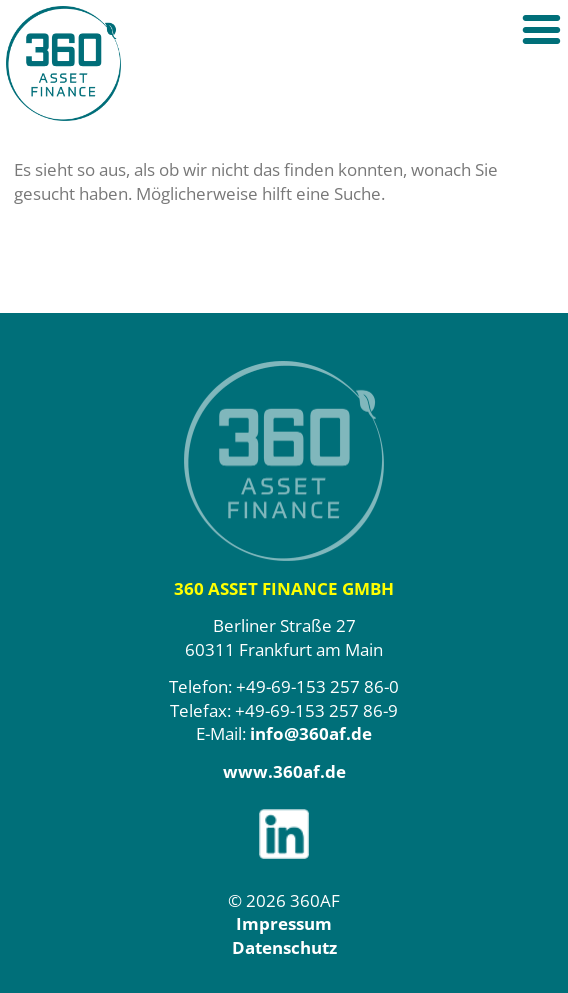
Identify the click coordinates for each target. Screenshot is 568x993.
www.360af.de (284, 771)
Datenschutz (284, 947)
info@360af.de (311, 733)
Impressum (284, 923)
